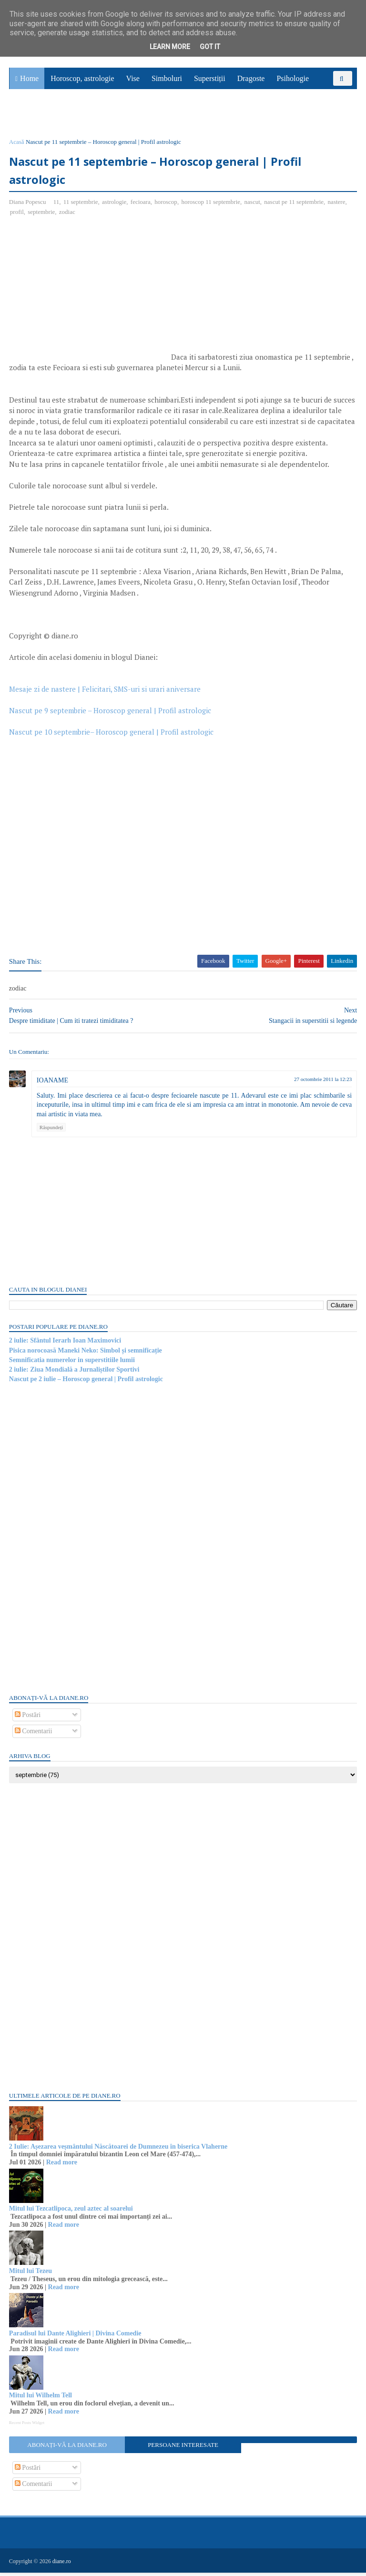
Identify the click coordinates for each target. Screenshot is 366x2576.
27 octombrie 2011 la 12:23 (322, 1083)
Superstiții (209, 81)
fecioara (141, 205)
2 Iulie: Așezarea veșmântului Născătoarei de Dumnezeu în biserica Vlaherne (119, 2149)
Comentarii (34, 1734)
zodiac (68, 215)
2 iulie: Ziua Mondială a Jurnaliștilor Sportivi (75, 1373)
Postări (28, 1718)
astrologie (114, 205)
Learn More (170, 47)
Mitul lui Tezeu (31, 2274)
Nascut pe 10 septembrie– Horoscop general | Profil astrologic (112, 735)
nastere (337, 205)
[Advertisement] (90, 297)
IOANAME (53, 1084)
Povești (332, 96)
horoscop (166, 205)
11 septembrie (81, 205)
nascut (253, 205)
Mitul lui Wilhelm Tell (41, 2399)
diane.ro (62, 2564)
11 (57, 205)
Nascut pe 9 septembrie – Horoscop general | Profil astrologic (111, 714)
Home (29, 81)
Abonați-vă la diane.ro (67, 2448)
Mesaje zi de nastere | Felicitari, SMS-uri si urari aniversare (105, 692)
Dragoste (251, 81)
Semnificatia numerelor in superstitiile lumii (72, 1363)
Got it (210, 47)
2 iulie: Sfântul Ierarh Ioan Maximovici (66, 1344)
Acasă (17, 144)
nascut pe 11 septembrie (294, 205)
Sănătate (28, 117)
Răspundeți (52, 1131)
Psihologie (292, 81)
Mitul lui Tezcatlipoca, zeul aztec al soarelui (71, 2212)
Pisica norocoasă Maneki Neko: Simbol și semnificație (86, 1353)
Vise (133, 81)
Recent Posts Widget (27, 2426)
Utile (60, 117)
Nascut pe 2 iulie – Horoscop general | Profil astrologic (86, 1382)
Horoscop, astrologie (82, 81)
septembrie (41, 215)
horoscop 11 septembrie (211, 205)
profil (17, 215)
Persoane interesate (183, 2448)
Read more (62, 2166)
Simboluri (167, 81)
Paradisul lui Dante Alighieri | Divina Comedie (76, 2336)
